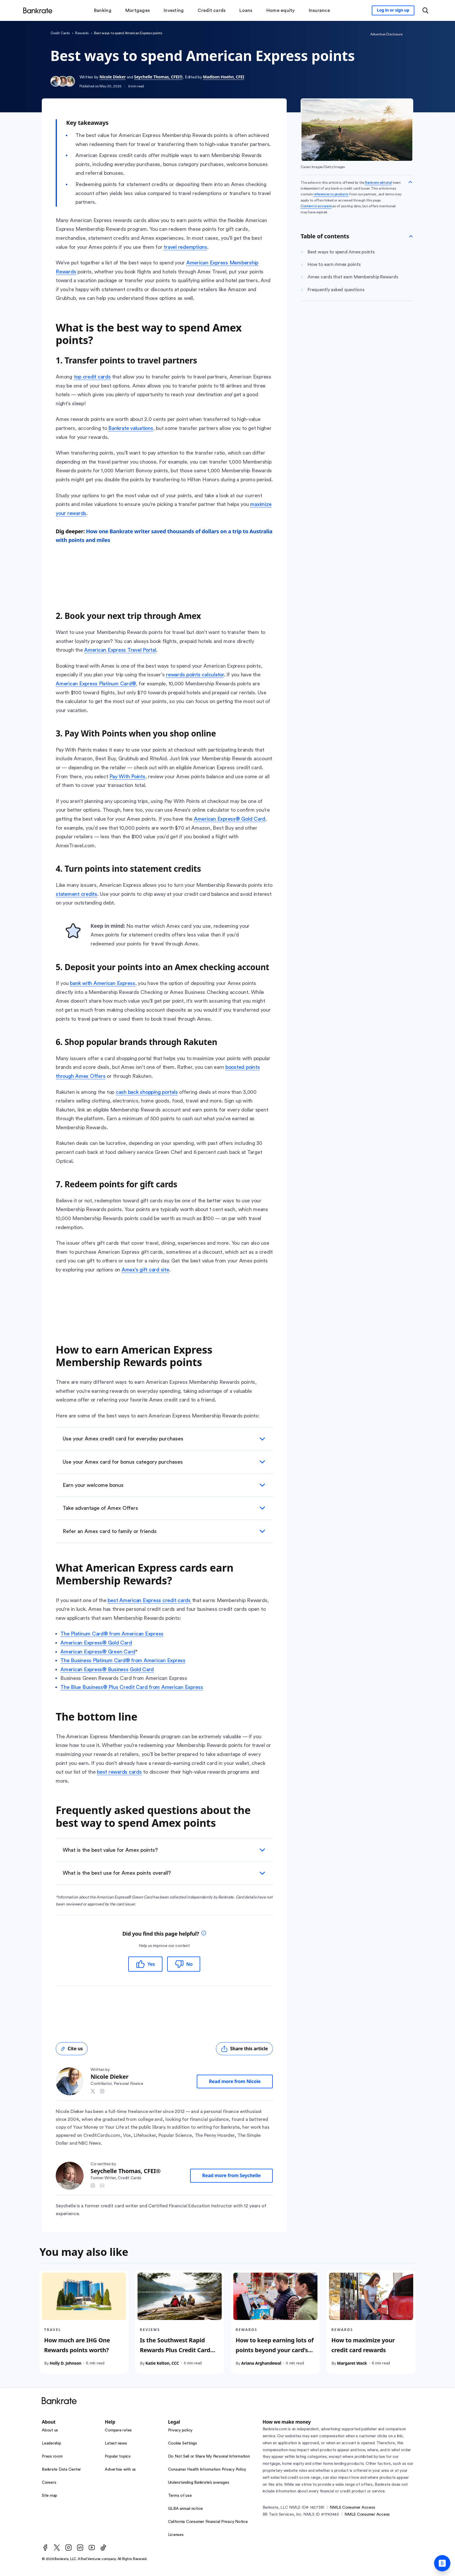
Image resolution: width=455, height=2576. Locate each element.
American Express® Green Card (97, 1651)
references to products (331, 194)
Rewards (82, 33)
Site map (49, 2496)
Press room (52, 2456)
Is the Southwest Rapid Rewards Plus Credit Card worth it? (175, 2350)
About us (50, 2430)
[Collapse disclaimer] (410, 182)
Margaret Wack (352, 2363)
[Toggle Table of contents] (411, 236)
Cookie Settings (182, 2443)
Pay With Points (127, 776)
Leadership (51, 2443)
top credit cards (92, 376)
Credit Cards (60, 33)
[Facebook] (45, 2547)
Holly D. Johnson (65, 2363)
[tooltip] (203, 1933)
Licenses (176, 2535)
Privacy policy (180, 2430)
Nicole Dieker (113, 77)
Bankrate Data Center (61, 2469)
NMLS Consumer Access (352, 2507)
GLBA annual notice (185, 2509)
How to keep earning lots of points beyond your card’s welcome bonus (275, 2350)
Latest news (116, 2443)
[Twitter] (56, 2547)
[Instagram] (68, 2547)
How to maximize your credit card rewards (363, 2345)
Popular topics (118, 2456)
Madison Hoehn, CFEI (223, 77)
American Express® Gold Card (96, 1642)
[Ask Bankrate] (442, 2563)
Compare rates (118, 2430)
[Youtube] (91, 2547)
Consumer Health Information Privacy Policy (207, 2469)
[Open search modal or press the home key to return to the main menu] (425, 10)
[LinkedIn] (80, 2547)
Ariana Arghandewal (261, 2363)
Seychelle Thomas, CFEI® (158, 77)
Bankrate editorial (378, 182)
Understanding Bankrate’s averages (198, 2482)
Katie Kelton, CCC (162, 2363)
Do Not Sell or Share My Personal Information (209, 2456)
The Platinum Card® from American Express (111, 1633)
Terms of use (180, 2496)
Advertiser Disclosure (386, 34)
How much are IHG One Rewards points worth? (77, 2345)
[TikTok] (103, 2547)
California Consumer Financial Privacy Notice (208, 2522)
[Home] (37, 10)
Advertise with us (120, 2469)
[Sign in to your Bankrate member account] (393, 10)
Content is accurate (316, 206)
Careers (49, 2482)
